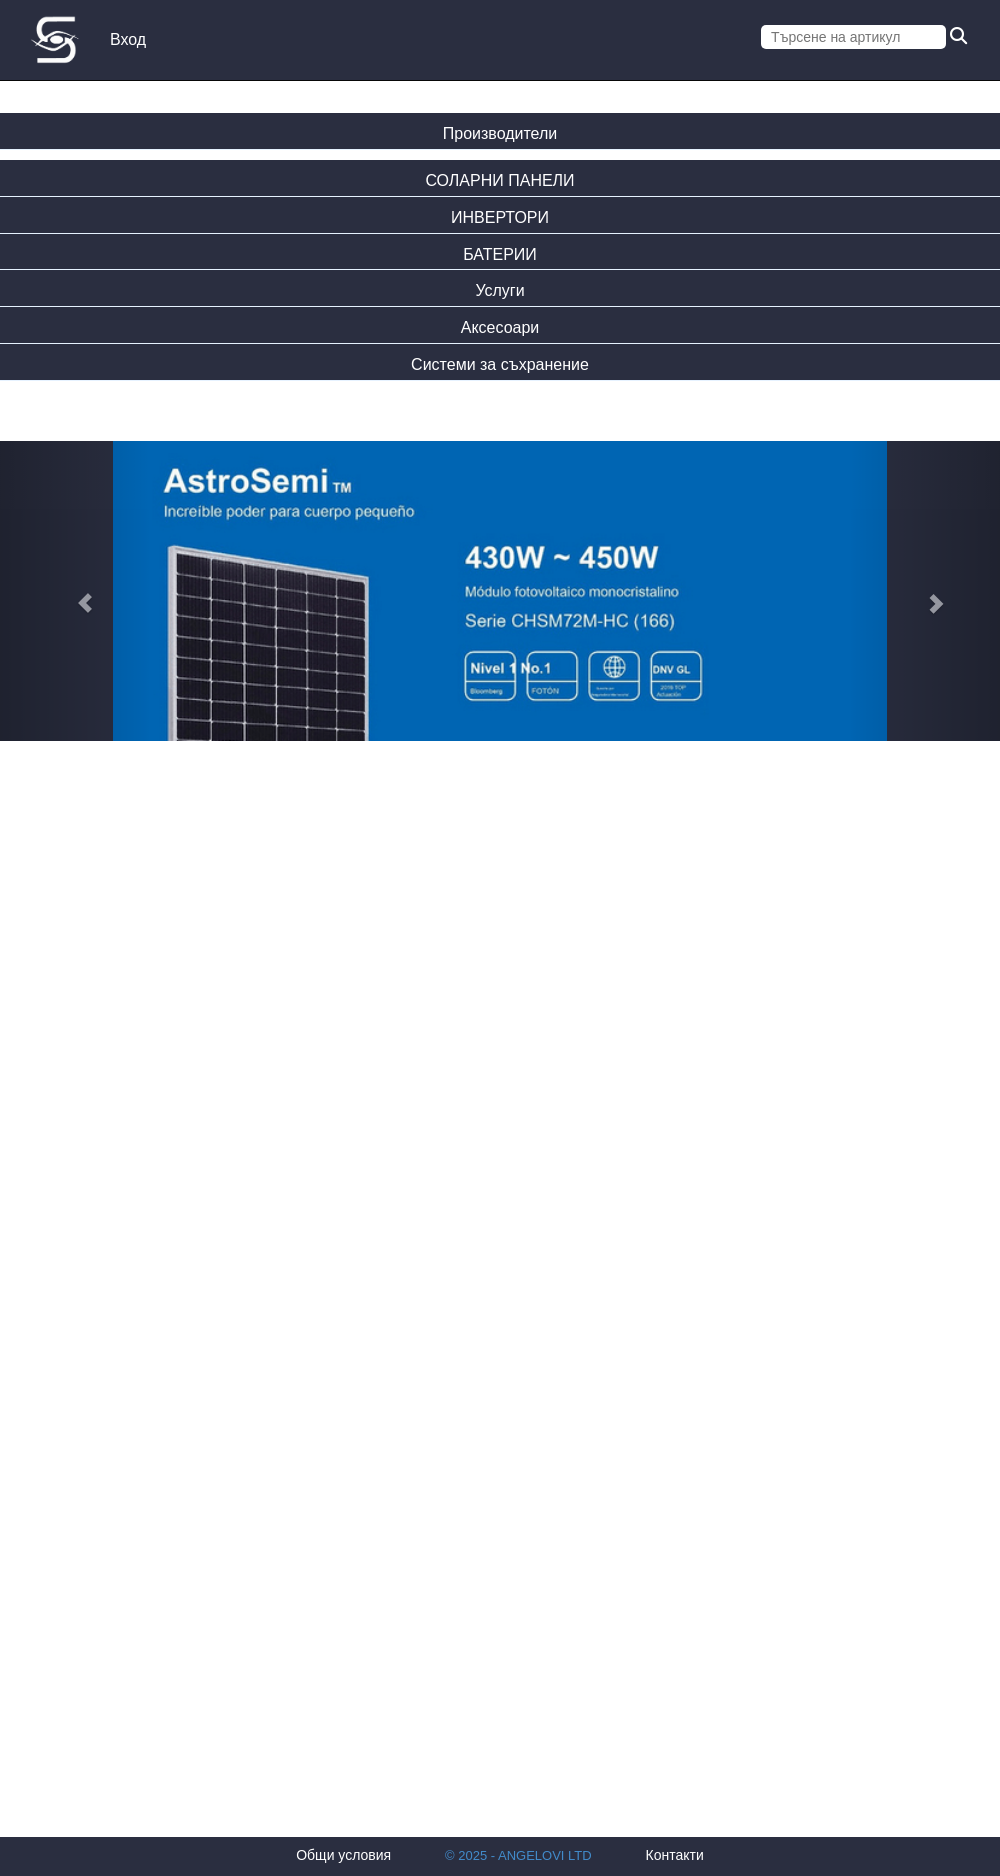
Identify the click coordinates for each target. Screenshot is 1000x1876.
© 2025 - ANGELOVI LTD (518, 1855)
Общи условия (343, 1855)
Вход (128, 39)
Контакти (675, 1855)
